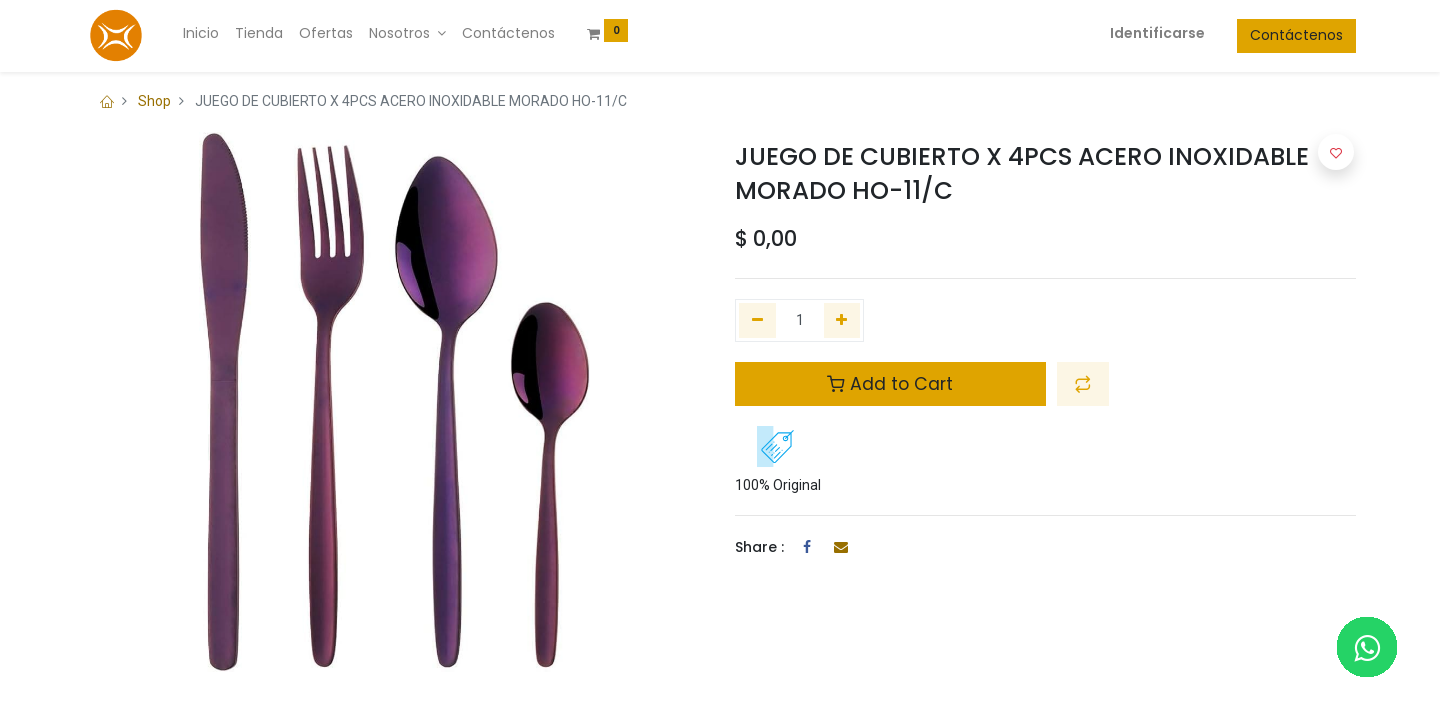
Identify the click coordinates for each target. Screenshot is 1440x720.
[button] (1083, 384)
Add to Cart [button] (890, 384)
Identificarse (1157, 33)
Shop (154, 101)
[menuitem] (201, 34)
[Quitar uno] (757, 321)
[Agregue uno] (842, 321)
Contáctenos (1296, 35)
